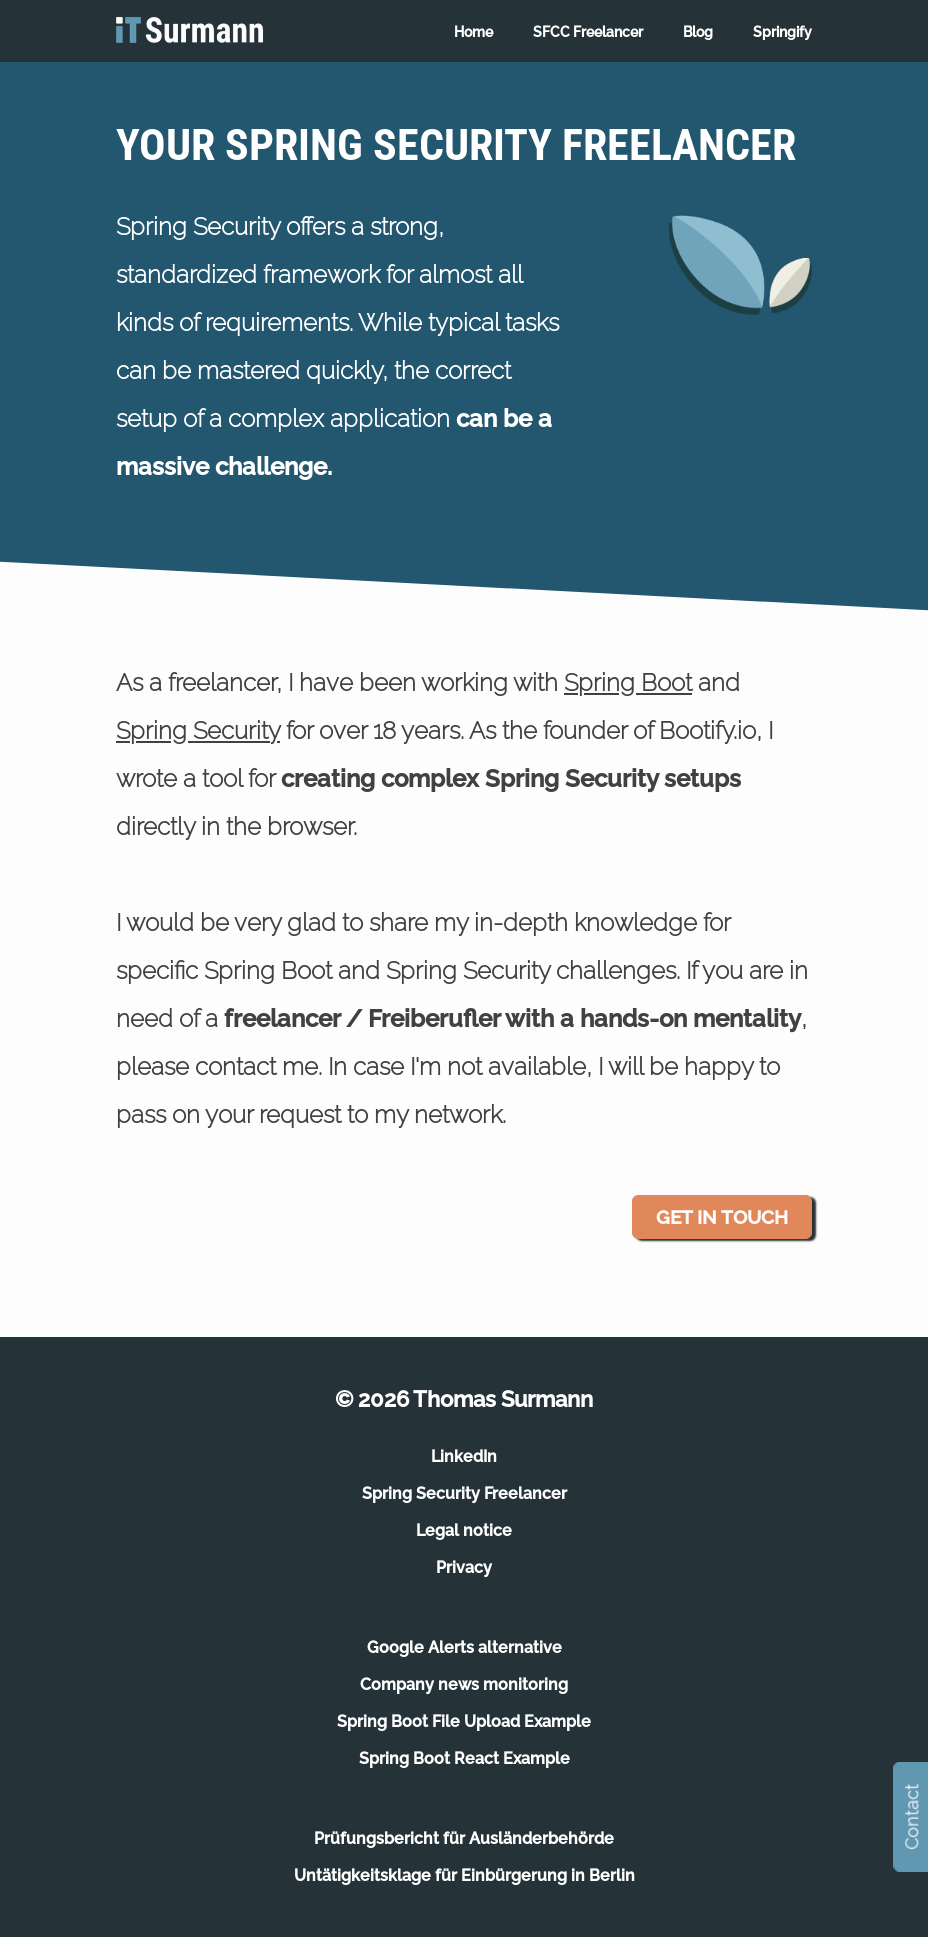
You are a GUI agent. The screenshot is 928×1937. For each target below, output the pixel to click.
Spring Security (198, 730)
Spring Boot (628, 682)
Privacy (464, 1567)
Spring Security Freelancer (464, 1493)
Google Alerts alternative (464, 1647)
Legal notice (464, 1530)
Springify (782, 32)
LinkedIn (464, 1456)
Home (473, 32)
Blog (698, 32)
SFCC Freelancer (588, 32)
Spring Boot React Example (464, 1758)
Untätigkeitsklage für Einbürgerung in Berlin (464, 1875)
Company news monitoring (464, 1684)
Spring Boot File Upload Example (464, 1721)
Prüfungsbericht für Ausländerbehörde (464, 1838)
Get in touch (722, 1217)
